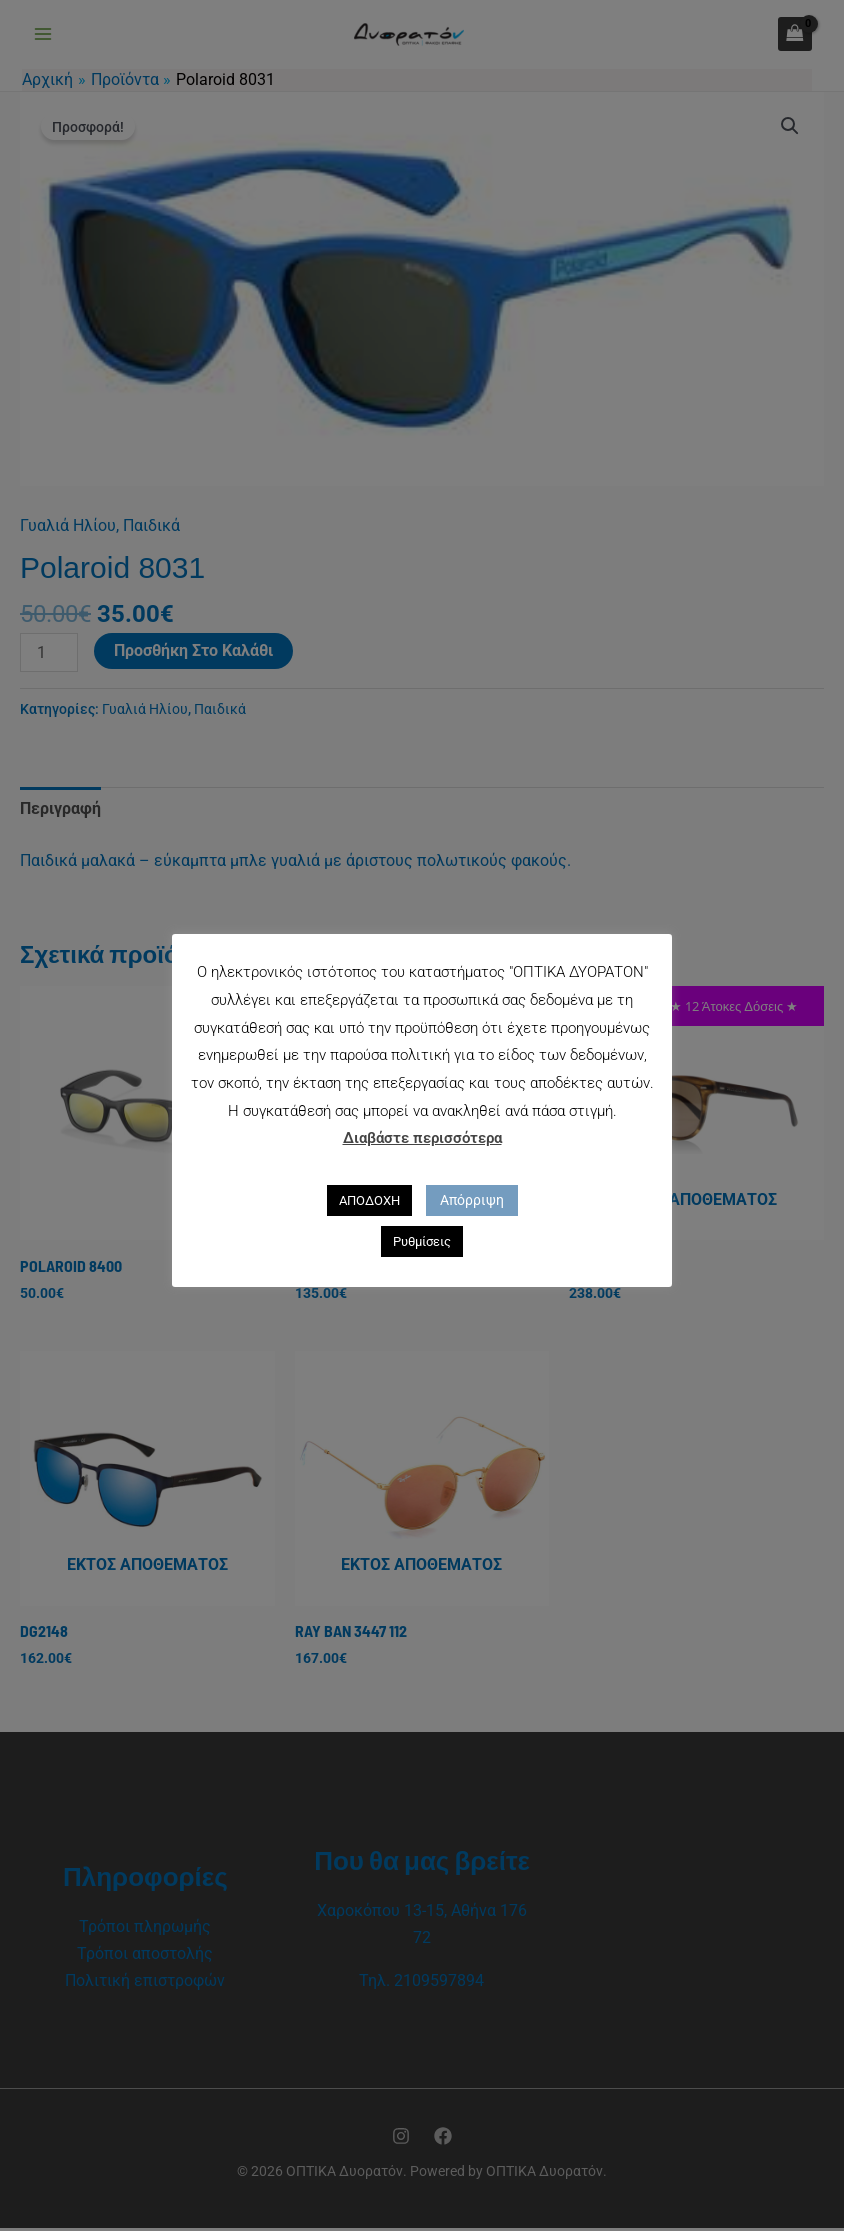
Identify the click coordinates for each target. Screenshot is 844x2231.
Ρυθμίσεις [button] (422, 1241)
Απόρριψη (472, 1200)
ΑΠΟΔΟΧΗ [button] (369, 1200)
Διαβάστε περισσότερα (422, 1138)
